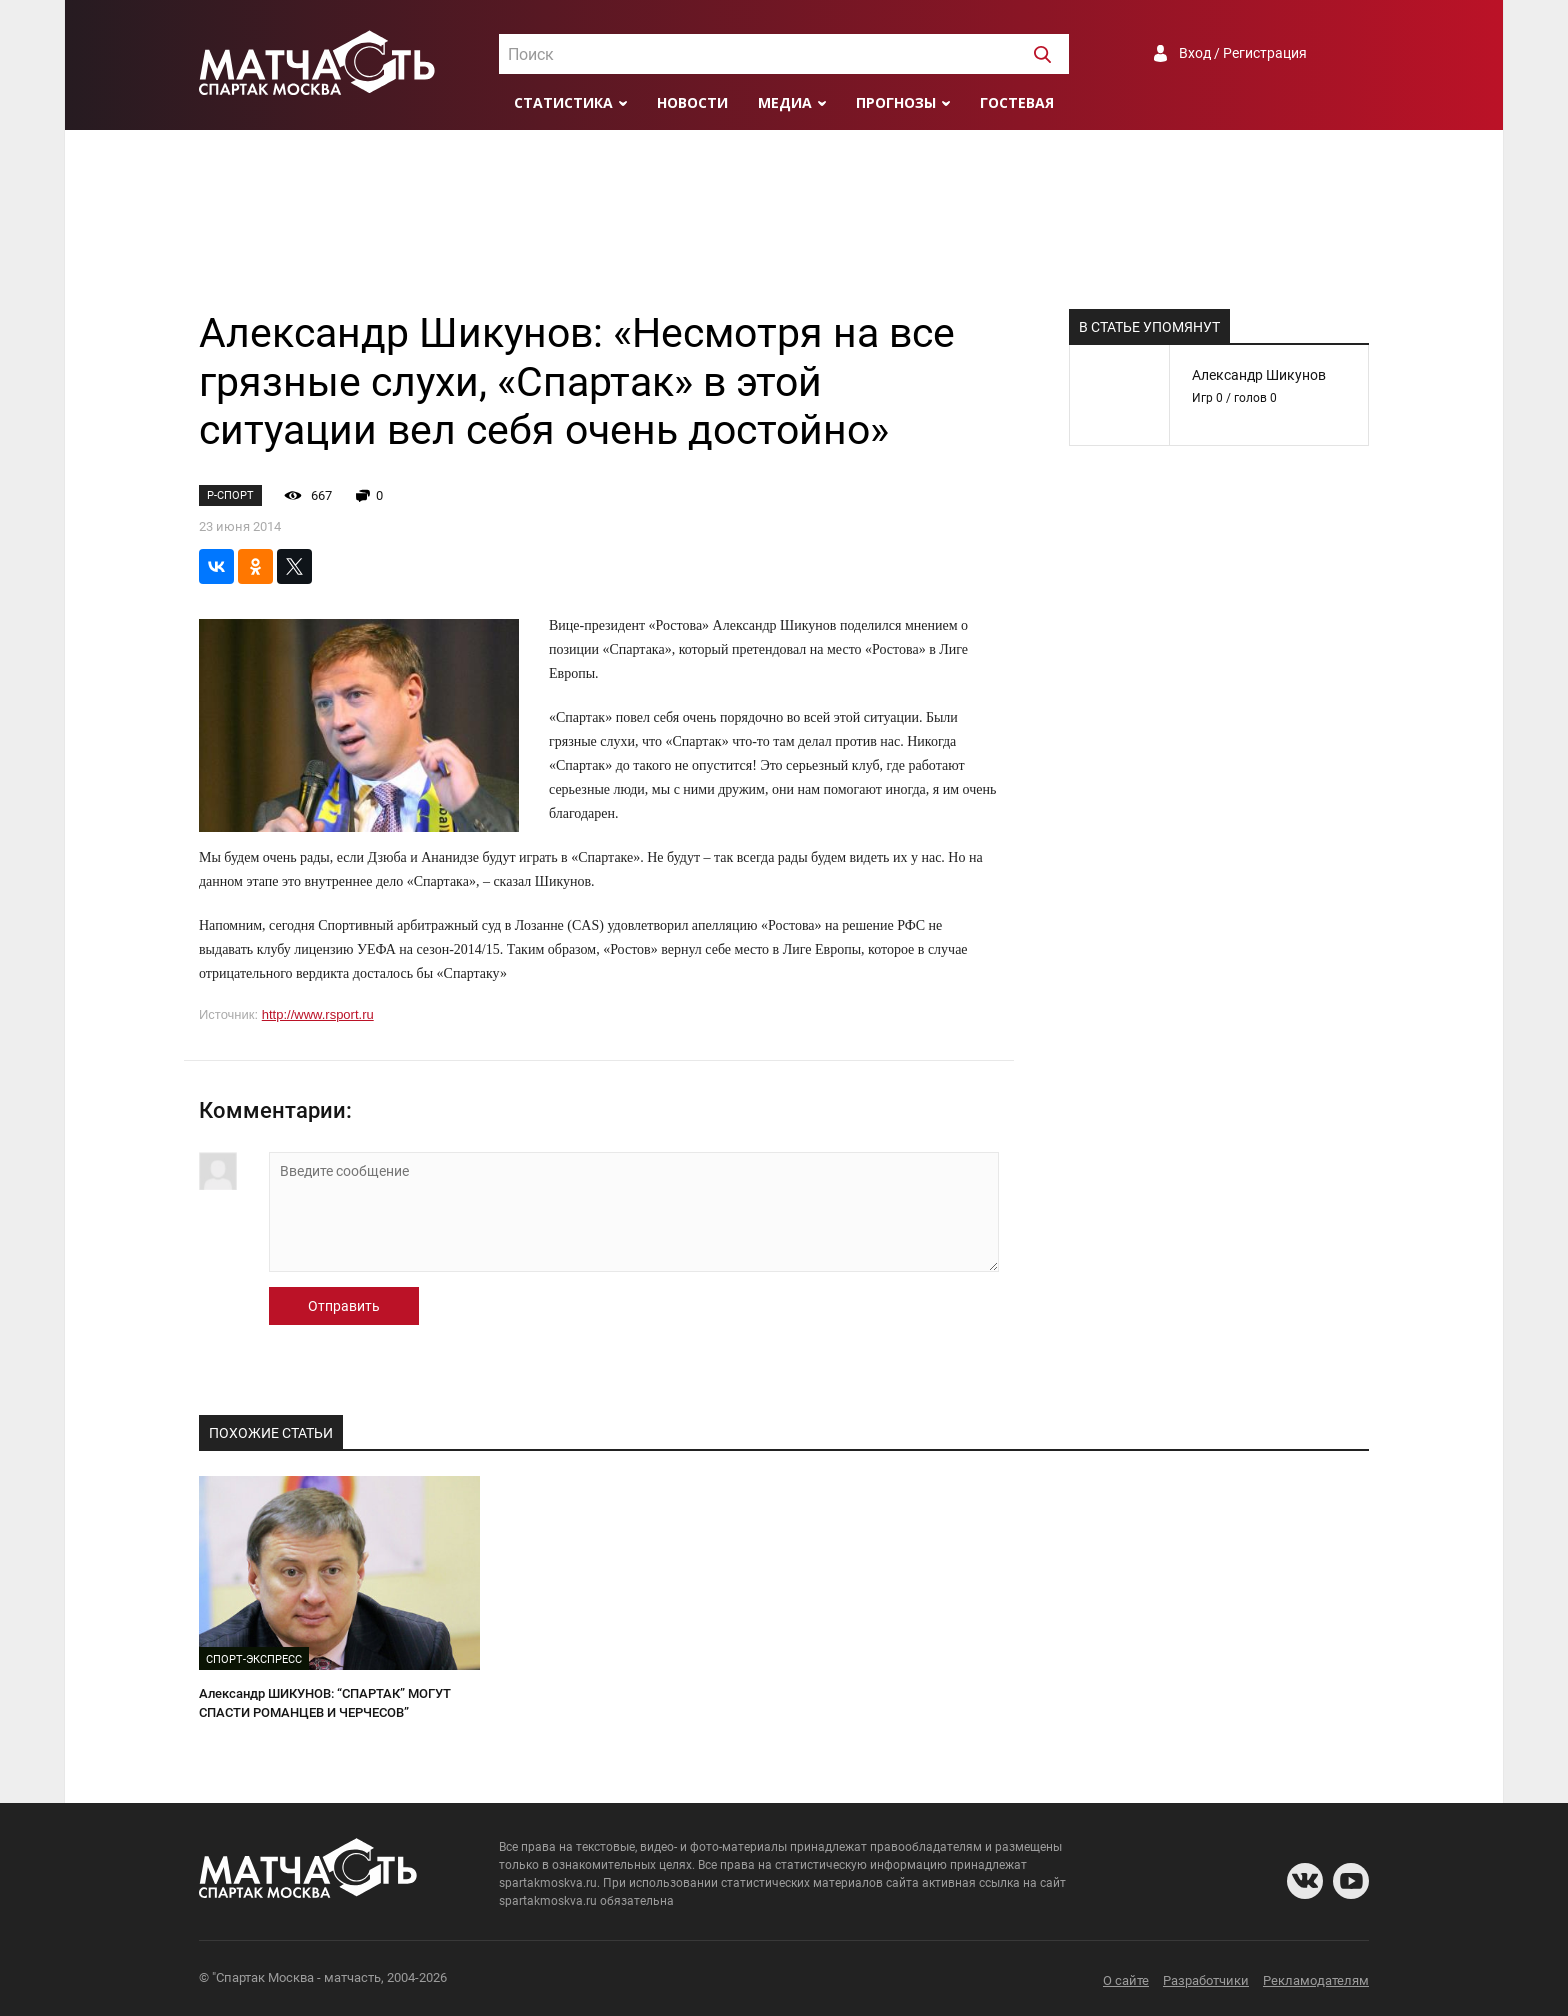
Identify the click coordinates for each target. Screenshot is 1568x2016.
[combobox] (784, 54)
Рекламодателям (1316, 1980)
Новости (692, 102)
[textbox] (784, 55)
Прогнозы (896, 102)
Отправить (344, 1306)
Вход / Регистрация (1243, 53)
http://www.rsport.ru (318, 1014)
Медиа (785, 102)
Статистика (563, 102)
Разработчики (1206, 1980)
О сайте (1126, 1980)
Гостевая (1017, 102)
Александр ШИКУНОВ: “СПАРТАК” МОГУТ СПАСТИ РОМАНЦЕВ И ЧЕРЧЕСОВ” (325, 1703)
